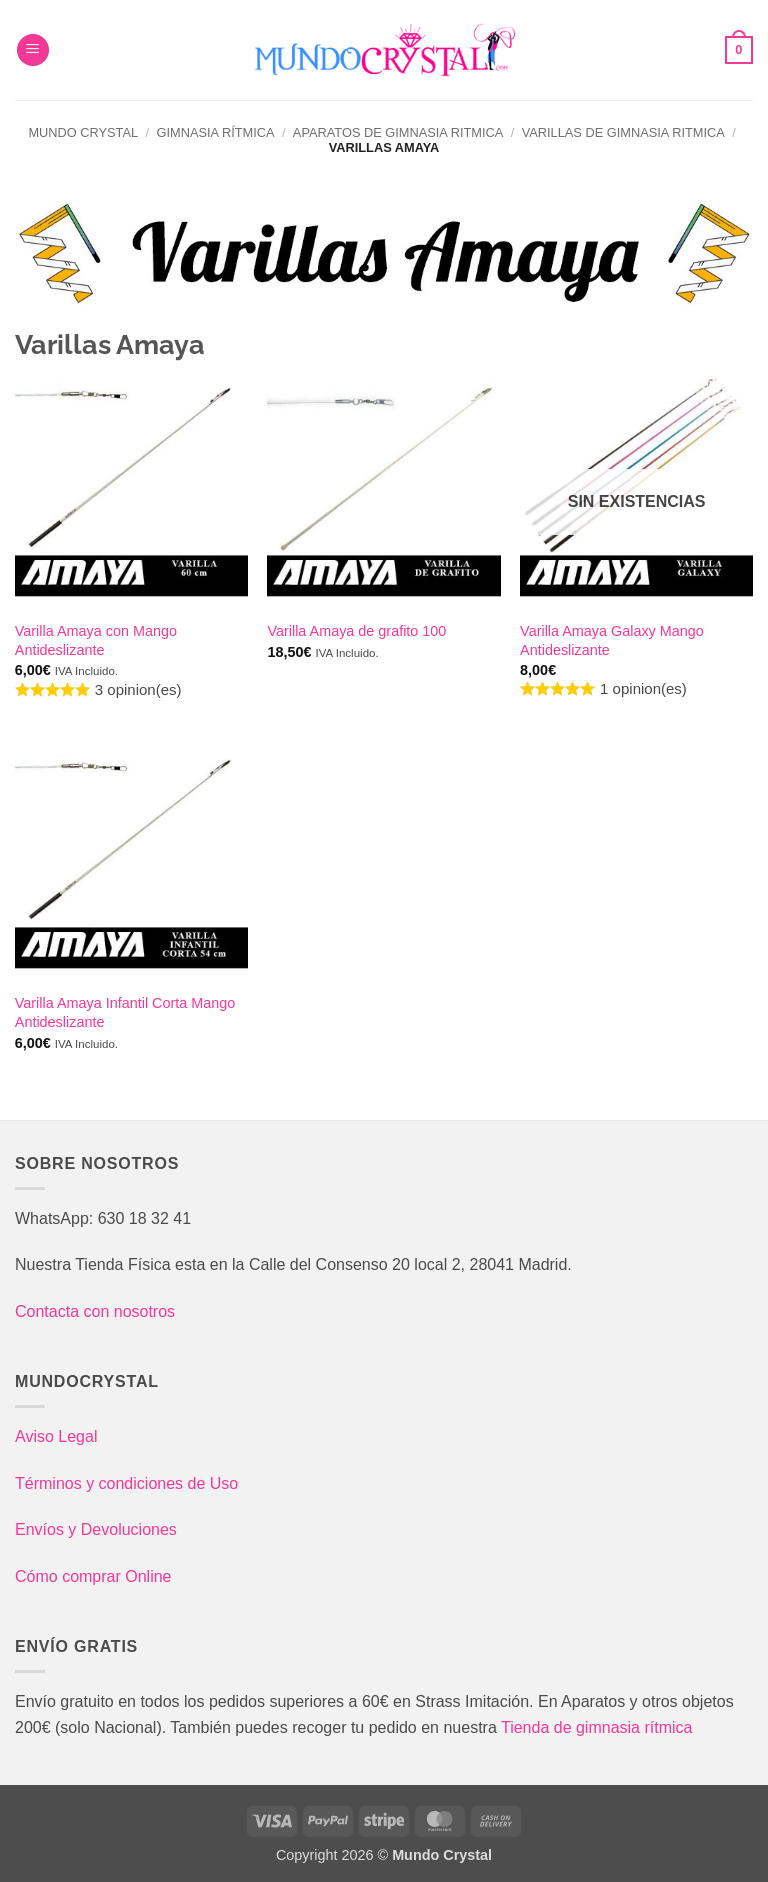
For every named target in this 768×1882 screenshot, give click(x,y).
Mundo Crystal (83, 132)
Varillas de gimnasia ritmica (623, 132)
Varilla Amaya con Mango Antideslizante (96, 640)
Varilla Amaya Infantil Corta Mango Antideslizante (125, 1012)
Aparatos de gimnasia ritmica (398, 132)
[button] (33, 50)
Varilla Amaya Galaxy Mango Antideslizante (612, 640)
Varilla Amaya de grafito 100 (356, 631)
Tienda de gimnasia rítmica (597, 1727)
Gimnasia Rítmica (215, 132)
